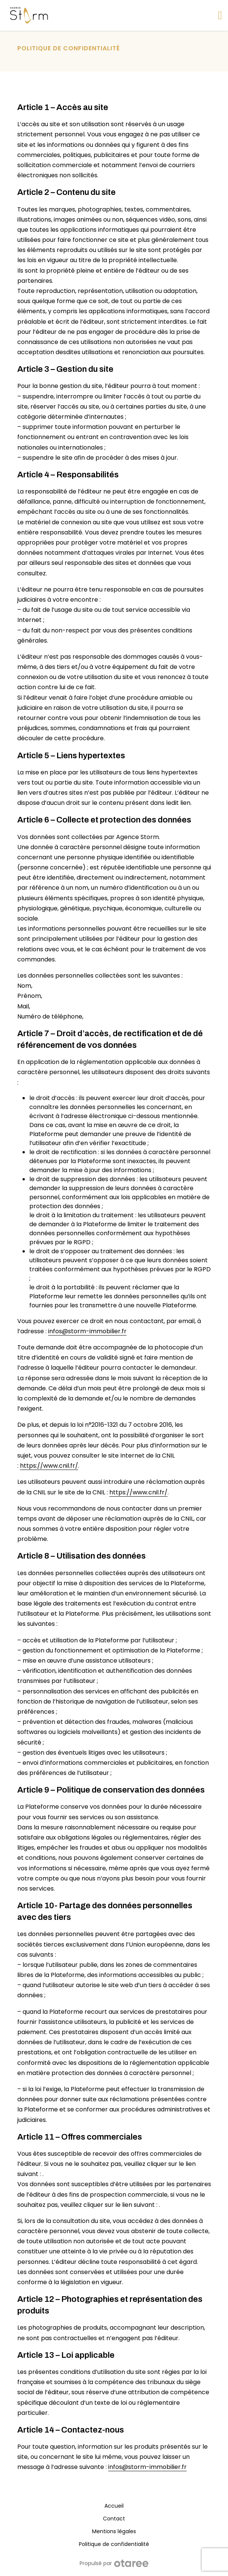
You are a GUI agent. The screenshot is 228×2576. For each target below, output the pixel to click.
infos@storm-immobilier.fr (87, 1331)
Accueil (114, 2506)
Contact (114, 2518)
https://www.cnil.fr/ (49, 1465)
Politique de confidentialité (114, 2544)
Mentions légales (114, 2531)
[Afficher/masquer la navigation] (220, 15)
